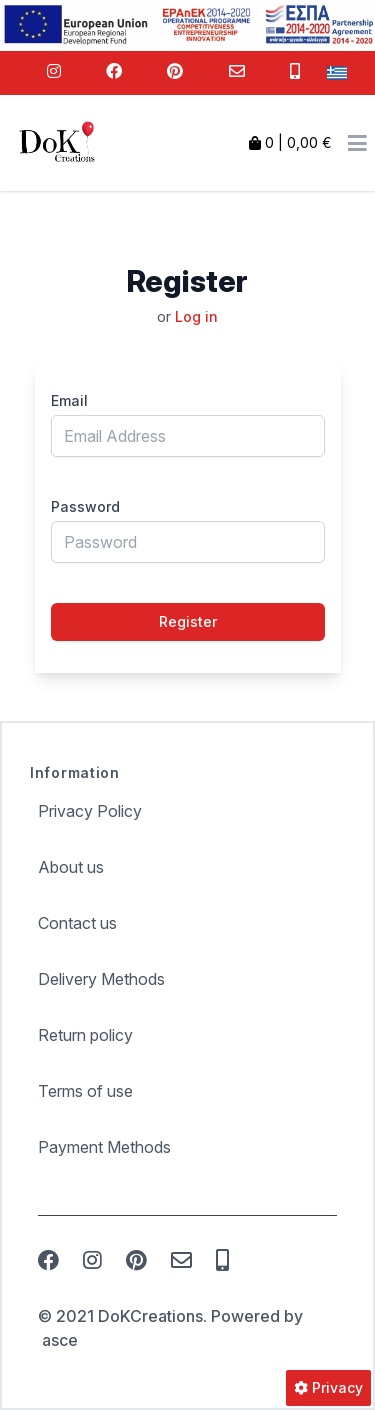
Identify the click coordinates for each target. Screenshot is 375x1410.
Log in (196, 316)
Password (85, 506)
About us (71, 867)
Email (69, 400)
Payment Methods (104, 1147)
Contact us (77, 923)
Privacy (328, 1387)
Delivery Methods (101, 979)
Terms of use (85, 1091)
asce (60, 1340)
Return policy (85, 1035)
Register (188, 621)
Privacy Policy (90, 811)
